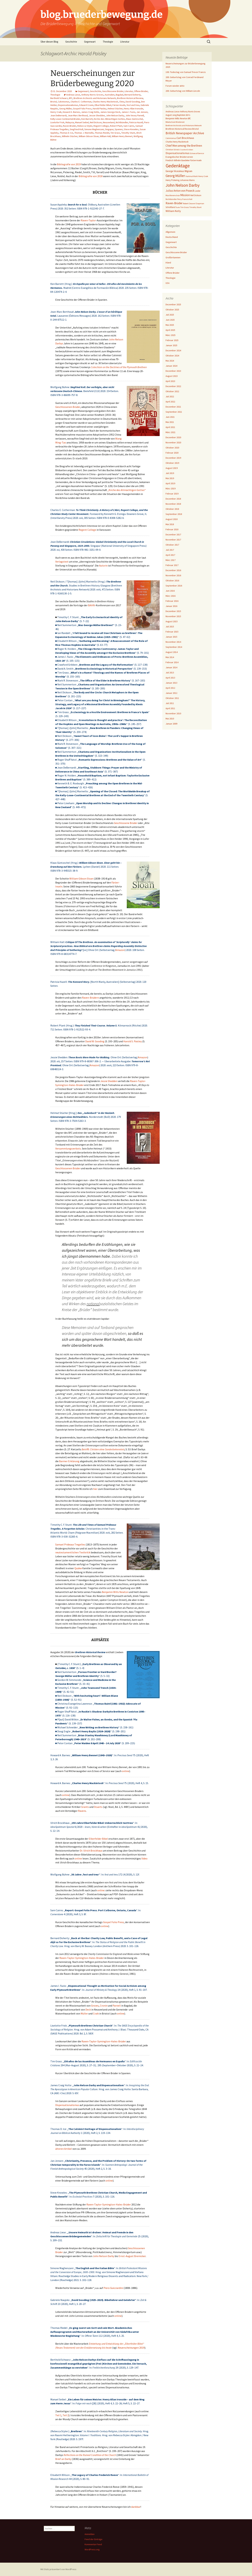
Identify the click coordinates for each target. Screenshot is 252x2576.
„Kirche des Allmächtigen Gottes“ (126, 490)
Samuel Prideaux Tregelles (70, 1544)
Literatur (124, 41)
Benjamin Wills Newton (115, 1592)
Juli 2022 (170, 396)
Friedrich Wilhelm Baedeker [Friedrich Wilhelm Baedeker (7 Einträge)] (178, 160)
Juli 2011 (170, 703)
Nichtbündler (122, 122)
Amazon (120, 950)
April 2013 (170, 677)
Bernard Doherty (132, 94)
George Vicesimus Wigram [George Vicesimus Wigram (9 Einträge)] (179, 171)
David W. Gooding (94, 1041)
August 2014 (172, 652)
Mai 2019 (170, 478)
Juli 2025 (170, 314)
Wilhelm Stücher (70, 136)
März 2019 (170, 488)
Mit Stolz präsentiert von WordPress (58, 2569)
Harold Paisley (99, 108)
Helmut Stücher (115, 108)
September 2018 (174, 514)
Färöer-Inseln (118, 105)
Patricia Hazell (136, 122)
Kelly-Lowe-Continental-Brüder (65, 118)
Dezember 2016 (173, 570)
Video (144, 1858)
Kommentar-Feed (93, 2544)
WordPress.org (92, 2549)
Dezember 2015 (173, 611)
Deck (88, 2009)
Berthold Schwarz (59, 98)
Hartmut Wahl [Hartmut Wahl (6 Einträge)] (192, 176)
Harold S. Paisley (132, 1041)
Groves (95, 2005)
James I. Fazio (128, 111)
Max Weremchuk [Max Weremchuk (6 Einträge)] (173, 195)
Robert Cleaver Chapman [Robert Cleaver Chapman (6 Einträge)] (193, 203)
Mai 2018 (170, 524)
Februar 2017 (172, 565)
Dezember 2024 (173, 350)
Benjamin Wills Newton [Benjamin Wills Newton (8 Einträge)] (176, 118)
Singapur (109, 129)
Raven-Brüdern (90, 997)
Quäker (78, 1568)
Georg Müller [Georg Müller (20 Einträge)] (175, 175)
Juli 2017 (170, 549)
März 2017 (170, 560)
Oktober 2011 (172, 698)
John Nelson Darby (115, 115)
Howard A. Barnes (71, 111)
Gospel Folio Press (82, 108)
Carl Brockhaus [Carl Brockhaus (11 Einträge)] (185, 138)
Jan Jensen (142, 111)
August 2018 (172, 519)
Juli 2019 (170, 473)
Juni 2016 (170, 590)
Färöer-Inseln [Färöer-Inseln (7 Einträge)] (196, 160)
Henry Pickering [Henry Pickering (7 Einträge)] (172, 180)
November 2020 (173, 442)
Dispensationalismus (68, 105)
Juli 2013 (170, 672)
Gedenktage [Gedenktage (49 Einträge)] (178, 166)
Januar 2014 (171, 667)
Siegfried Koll (76, 129)
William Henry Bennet (122, 136)
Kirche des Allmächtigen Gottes (109, 118)
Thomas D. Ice (66, 132)
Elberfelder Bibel (103, 105)
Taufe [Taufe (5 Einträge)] (178, 207)
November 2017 (173, 539)
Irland (168, 262)
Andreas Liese (73, 94)
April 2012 (170, 687)
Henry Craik (56, 111)
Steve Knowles (131, 129)
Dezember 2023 (173, 370)
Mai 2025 (170, 324)
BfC (70, 98)
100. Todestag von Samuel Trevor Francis (186, 72)
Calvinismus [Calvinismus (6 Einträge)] (171, 138)
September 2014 (174, 646)
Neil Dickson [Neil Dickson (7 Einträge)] (195, 195)
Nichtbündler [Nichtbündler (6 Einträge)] (171, 199)
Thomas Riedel (102, 132)
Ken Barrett (87, 118)
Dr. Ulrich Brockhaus (91, 1850)
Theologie (108, 41)
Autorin (103, 565)
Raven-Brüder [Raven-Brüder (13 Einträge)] (174, 203)
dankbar (135, 2506)
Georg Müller (65, 108)
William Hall (105, 136)
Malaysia (70, 122)
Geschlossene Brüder (112, 91)
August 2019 (172, 468)
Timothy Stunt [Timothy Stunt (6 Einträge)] (195, 207)
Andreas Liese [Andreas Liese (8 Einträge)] (173, 111)
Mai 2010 (170, 718)
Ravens (82, 1810)
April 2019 (170, 483)
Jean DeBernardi (58, 115)
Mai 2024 (170, 360)
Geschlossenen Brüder (67, 406)
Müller (84, 2013)
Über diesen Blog (49, 41)
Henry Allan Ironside (133, 108)
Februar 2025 (172, 340)
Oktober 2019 (172, 462)
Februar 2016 (172, 600)
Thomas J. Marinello (84, 132)
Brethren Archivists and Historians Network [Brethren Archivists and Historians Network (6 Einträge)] (184, 125)
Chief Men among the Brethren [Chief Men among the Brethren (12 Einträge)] (184, 145)
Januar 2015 (171, 636)
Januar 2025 (171, 345)
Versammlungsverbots (68, 1148)
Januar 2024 (171, 365)
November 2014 (173, 641)
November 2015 (173, 616)
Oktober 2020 (172, 447)
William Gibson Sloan (89, 136)
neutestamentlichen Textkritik (72, 1552)
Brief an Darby (63, 2459)
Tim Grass (115, 132)
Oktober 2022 (172, 391)
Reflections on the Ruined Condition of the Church (90, 2455)
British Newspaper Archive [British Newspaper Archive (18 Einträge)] (185, 133)
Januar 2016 (171, 606)
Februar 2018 (172, 529)
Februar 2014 (172, 662)
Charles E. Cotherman (81, 101)
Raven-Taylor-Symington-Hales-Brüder (81, 1958)
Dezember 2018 (173, 498)
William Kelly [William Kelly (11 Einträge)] (173, 211)
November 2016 (173, 575)
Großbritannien (173, 257)
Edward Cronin (86, 105)
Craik (96, 2013)
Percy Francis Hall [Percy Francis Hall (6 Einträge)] (184, 199)
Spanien (119, 129)
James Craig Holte (90, 111)
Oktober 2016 (172, 580)
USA (168, 283)
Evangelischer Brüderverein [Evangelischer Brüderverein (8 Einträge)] (179, 156)
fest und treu (133, 105)
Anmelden (89, 2534)
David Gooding (133, 101)
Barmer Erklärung (69, 1461)
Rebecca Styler (84, 125)
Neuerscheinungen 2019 (131, 2347)
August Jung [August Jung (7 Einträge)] (171, 115)
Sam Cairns (128, 125)
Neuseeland (109, 122)
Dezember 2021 (173, 406)
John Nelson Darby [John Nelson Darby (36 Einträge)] (182, 185)
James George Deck (110, 111)
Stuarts (98, 1806)
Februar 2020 (172, 452)
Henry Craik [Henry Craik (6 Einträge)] (203, 176)
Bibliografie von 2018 (91, 176)
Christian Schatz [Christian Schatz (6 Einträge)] (173, 149)
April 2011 (170, 708)
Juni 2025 (170, 319)
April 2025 (170, 330)
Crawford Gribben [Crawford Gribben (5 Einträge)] (186, 150)
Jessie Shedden (97, 115)
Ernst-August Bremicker (132, 2256)
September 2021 (174, 411)
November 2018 (173, 503)
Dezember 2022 (173, 386)
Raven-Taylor (88, 220)
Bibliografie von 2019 (69, 164)
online (125, 1771)
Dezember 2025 (173, 304)
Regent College (101, 125)
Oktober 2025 (172, 309)
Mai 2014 (170, 657)
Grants (85, 1806)
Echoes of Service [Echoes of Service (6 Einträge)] (197, 153)
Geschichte (71, 41)
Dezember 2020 (173, 437)
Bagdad (119, 94)
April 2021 (170, 427)
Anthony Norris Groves (92, 94)
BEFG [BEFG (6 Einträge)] (188, 115)
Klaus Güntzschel (134, 118)
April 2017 (170, 554)
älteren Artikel (63, 2148)
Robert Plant (116, 125)
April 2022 (170, 401)
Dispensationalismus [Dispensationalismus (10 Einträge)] (177, 153)
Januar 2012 (171, 692)
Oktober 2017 (172, 544)
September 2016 (174, 585)
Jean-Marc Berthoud (78, 115)
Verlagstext (61, 561)
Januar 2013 (171, 682)
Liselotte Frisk (57, 122)
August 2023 (172, 376)
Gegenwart (90, 41)
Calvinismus (63, 101)
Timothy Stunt (128, 132)
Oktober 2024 (172, 355)
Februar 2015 (172, 631)
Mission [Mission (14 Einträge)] (185, 195)
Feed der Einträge (93, 2539)
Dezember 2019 (173, 457)
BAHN (91, 605)
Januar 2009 (171, 723)
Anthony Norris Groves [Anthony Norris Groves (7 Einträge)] (190, 111)
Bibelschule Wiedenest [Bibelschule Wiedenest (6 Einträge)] (175, 122)
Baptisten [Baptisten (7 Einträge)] (181, 115)
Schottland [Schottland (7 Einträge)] (170, 207)
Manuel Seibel (82, 122)
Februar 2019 (172, 493)
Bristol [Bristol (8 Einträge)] (195, 128)
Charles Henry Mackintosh (105, 101)
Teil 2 (66, 2415)
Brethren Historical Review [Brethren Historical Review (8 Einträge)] (179, 128)
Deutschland (172, 237)
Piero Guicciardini (113, 2288)
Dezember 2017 (173, 534)
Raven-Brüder (69, 125)
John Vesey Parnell (134, 115)
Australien (110, 94)
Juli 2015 (170, 626)
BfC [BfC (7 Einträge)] (189, 118)
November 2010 (173, 713)
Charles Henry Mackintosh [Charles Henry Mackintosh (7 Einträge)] (177, 141)
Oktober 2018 (172, 508)
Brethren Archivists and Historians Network (95, 98)
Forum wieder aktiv (175, 85)
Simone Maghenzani (94, 129)
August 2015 (172, 621)
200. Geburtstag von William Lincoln (183, 90)
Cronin (103, 2005)
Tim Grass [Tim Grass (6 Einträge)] (184, 207)
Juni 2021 (170, 416)
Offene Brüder (141, 91)
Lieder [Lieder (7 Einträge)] (197, 190)
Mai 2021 (170, 422)
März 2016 (170, 595)
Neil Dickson (96, 122)
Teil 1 (58, 2415)
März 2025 (170, 335)
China (121, 101)
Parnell (117, 2005)
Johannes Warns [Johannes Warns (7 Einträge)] (187, 180)
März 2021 (170, 432)
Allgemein (170, 231)
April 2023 (170, 381)
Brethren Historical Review (130, 98)
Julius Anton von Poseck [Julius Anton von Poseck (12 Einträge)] (180, 190)
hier (95, 1489)
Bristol (53, 101)
